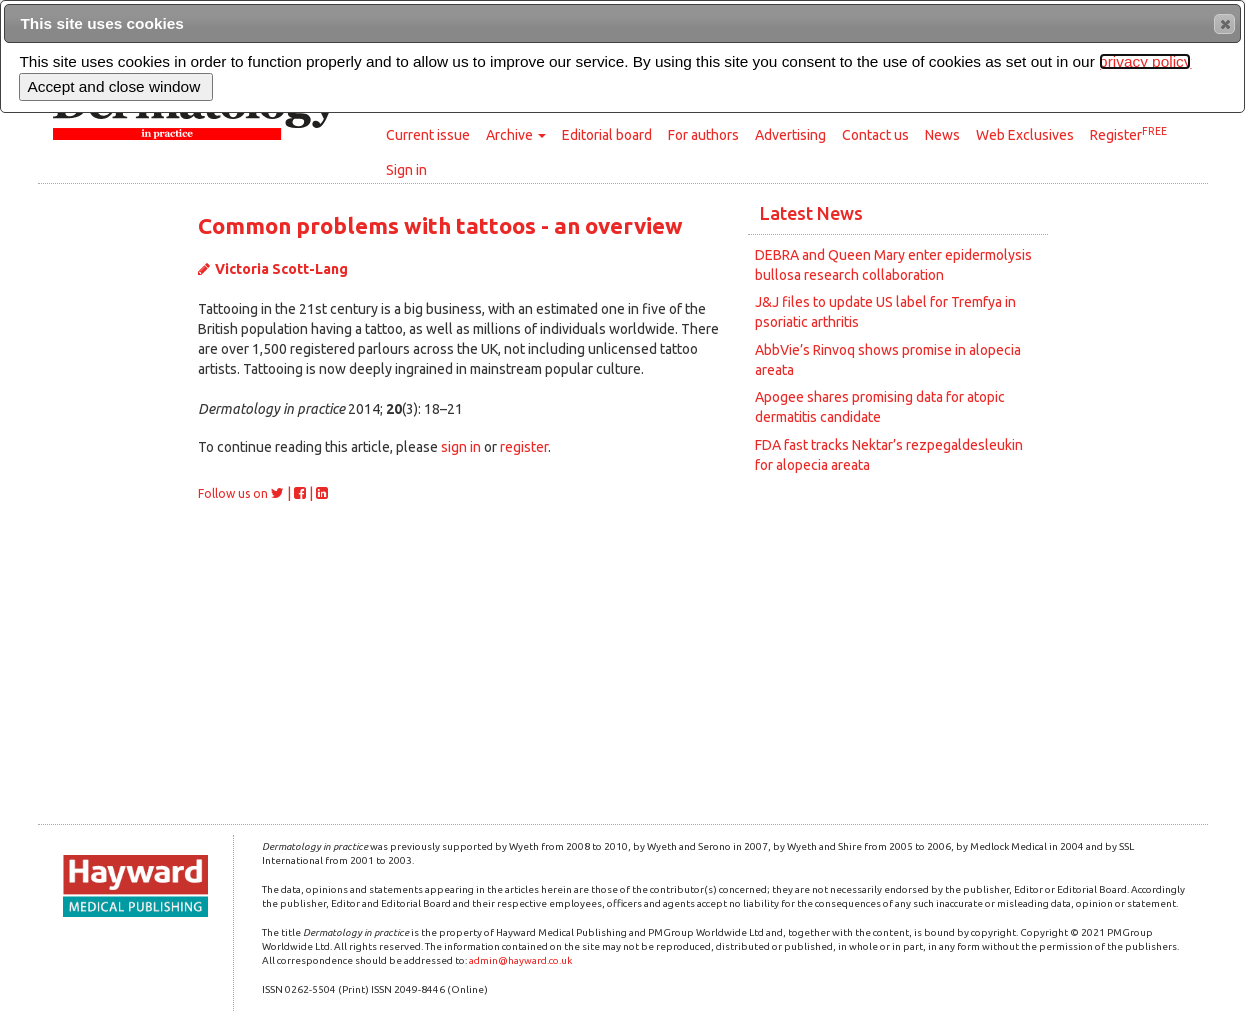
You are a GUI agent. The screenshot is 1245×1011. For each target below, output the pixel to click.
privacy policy (1145, 61)
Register (1128, 134)
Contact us (875, 135)
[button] (1224, 24)
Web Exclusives (1025, 135)
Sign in (406, 170)
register (524, 447)
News (942, 135)
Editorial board (607, 135)
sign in (461, 447)
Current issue (428, 135)
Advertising (790, 135)
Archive (516, 135)
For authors (703, 135)
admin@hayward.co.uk (520, 960)
